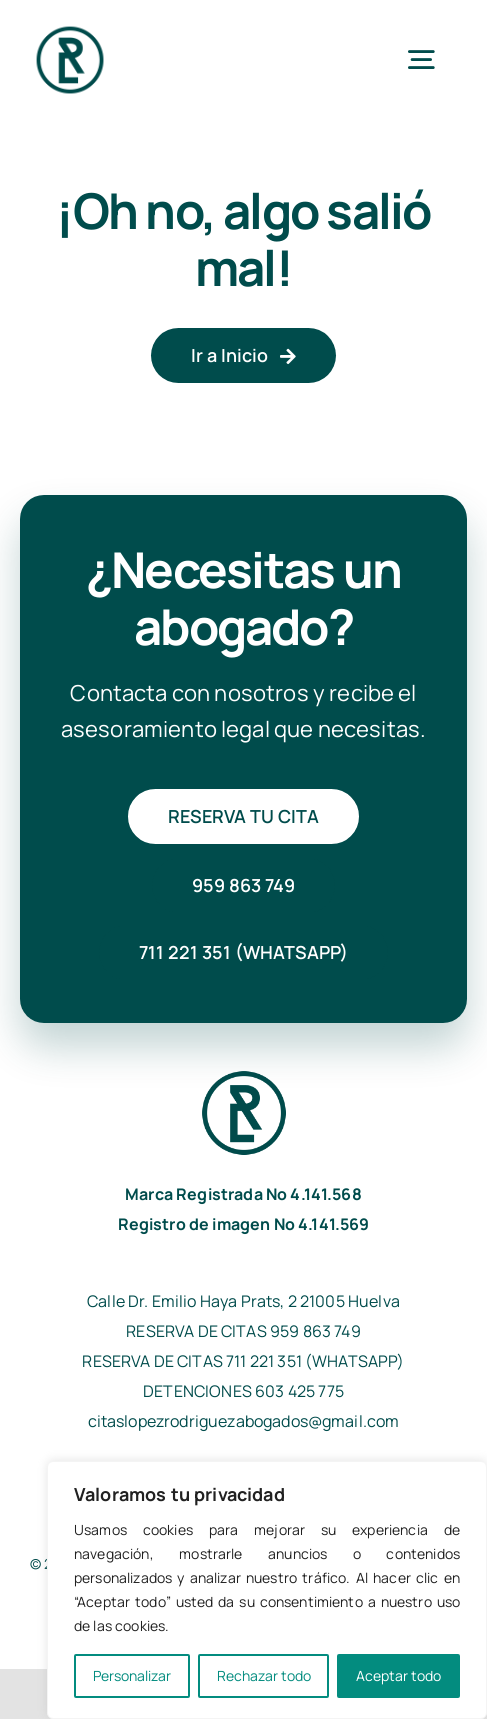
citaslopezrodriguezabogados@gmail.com (244, 1421)
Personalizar (132, 1675)
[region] (267, 1590)
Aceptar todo (398, 1675)
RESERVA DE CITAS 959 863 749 (243, 1331)
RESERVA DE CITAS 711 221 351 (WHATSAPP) (243, 1361)
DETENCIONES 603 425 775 (243, 1391)
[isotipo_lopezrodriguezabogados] (70, 29)
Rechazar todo (264, 1675)
